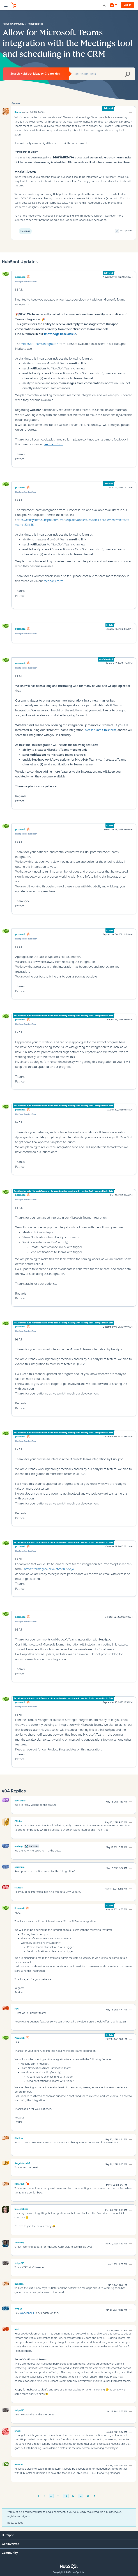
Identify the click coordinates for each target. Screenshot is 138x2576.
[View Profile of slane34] (19, 1887)
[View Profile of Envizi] (17, 2430)
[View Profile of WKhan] (18, 2308)
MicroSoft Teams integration (39, 344)
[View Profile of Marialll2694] (63, 157)
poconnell (20, 277)
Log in (127, 4)
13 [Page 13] (73, 2495)
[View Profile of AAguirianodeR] (22, 2163)
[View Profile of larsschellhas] (21, 2208)
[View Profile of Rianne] (18, 112)
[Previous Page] (38, 2496)
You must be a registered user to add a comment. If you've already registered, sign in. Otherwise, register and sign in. (64, 2514)
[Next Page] (95, 2496)
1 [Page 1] (44, 2495)
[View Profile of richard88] (19, 2183)
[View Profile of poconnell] (20, 1908)
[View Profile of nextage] (19, 1846)
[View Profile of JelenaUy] (19, 2242)
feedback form (53, 444)
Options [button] (16, 103)
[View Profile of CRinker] (19, 1821)
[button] (131, 113)
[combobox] (102, 73)
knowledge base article (60, 334)
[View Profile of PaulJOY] (19, 2464)
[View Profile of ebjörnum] (19, 1866)
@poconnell (27, 2313)
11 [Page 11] (58, 2495)
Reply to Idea (15, 2522)
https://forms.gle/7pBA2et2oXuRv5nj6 (49, 1569)
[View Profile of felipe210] (19, 2263)
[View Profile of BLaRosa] (19, 2138)
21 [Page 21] (88, 2495)
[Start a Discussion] (113, 5)
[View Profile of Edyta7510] (20, 1800)
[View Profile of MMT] (17, 2008)
